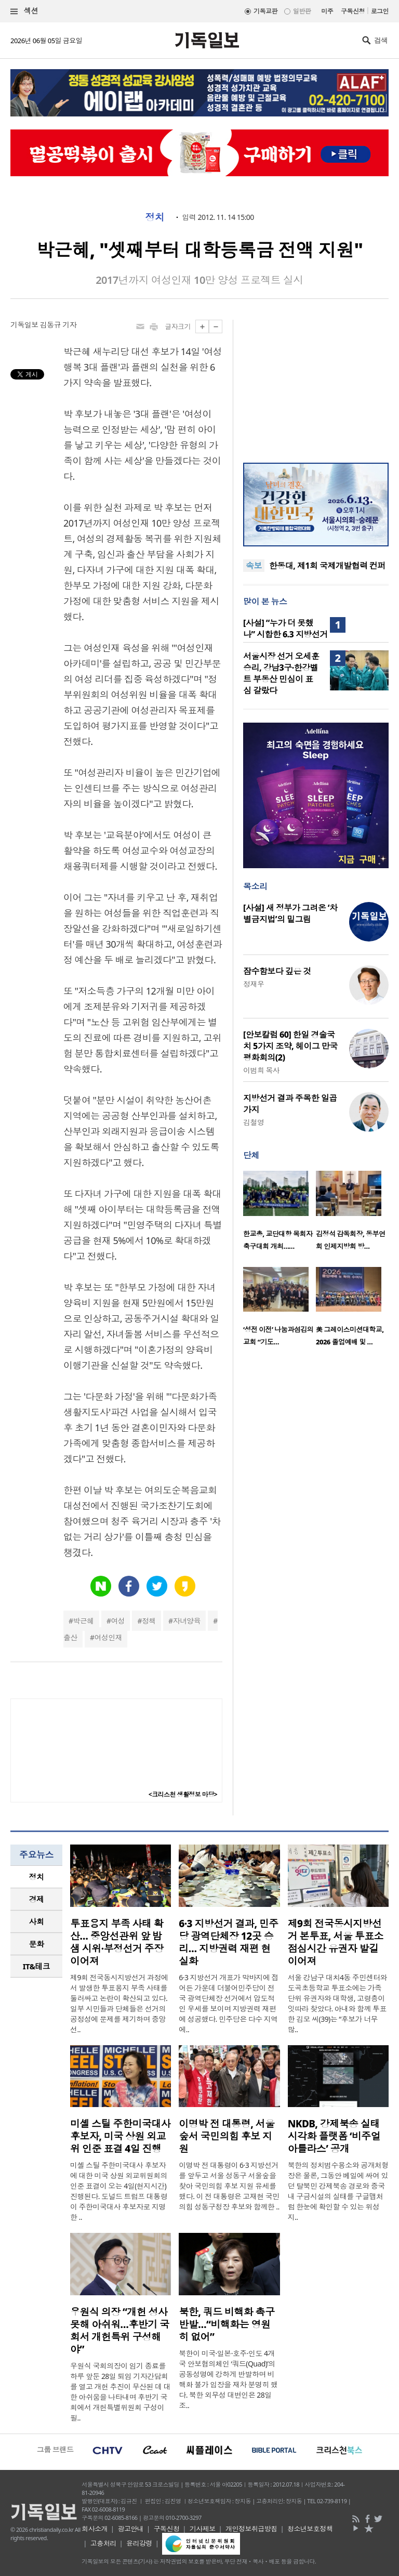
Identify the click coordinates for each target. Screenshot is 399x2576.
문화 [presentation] (36, 1944)
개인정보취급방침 (251, 2528)
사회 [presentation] (36, 1921)
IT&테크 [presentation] (36, 1966)
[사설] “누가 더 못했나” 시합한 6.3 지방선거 (285, 628)
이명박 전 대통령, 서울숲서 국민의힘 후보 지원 (226, 2136)
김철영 (253, 1122)
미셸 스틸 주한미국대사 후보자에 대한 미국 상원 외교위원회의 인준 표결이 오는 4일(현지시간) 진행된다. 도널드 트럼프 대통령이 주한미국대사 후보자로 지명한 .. (118, 2191)
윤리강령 (139, 2543)
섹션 (24, 11)
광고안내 (130, 2528)
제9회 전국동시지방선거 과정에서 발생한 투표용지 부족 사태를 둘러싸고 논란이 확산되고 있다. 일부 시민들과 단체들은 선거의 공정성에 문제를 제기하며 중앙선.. (119, 2003)
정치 (154, 217)
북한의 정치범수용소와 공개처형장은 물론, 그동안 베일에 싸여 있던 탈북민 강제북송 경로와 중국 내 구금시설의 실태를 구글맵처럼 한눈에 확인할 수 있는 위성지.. (338, 2191)
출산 (70, 1637)
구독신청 (353, 11)
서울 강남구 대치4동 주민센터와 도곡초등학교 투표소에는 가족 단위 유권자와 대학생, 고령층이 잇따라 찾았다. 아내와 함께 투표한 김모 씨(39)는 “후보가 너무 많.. (337, 2003)
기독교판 (265, 11)
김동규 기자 (58, 325)
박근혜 (83, 1621)
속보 (254, 565)
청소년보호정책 (309, 2528)
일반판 (302, 11)
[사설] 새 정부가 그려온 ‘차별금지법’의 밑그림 (290, 913)
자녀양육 (186, 1621)
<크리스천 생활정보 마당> (183, 1794)
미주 (327, 11)
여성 (118, 1621)
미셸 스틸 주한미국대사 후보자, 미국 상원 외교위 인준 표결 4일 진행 (120, 2136)
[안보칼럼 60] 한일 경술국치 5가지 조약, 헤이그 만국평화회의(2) (290, 1046)
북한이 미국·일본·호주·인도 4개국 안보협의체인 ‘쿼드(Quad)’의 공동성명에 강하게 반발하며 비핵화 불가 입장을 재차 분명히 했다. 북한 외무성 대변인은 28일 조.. (228, 2379)
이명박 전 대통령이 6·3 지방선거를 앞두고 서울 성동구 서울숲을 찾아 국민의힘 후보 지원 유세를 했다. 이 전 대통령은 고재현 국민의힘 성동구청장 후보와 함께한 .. (229, 2186)
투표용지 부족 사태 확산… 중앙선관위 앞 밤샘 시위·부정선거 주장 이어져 (117, 1942)
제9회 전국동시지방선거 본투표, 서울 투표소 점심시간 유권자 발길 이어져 (335, 1942)
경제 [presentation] (36, 1899)
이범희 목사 (261, 1070)
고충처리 (103, 2543)
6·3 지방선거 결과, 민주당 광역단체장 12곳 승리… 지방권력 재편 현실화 (228, 1942)
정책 (149, 1621)
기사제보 (203, 2528)
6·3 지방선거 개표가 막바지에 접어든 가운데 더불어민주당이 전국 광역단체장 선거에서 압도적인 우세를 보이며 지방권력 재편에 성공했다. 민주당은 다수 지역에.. (228, 2003)
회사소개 (95, 2528)
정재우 (253, 984)
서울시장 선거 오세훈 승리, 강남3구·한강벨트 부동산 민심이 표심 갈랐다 (281, 673)
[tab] (36, 1877)
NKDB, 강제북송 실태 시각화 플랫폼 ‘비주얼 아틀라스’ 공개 (334, 2136)
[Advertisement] (316, 385)
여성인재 (109, 1637)
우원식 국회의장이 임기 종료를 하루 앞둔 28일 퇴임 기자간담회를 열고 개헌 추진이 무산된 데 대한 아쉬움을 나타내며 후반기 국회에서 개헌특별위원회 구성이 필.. (120, 2392)
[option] (279, 1213)
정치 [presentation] (36, 1877)
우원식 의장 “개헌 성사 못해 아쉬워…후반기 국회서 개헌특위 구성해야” (119, 2330)
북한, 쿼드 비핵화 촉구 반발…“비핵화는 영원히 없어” (226, 2324)
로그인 (380, 11)
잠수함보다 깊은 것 (277, 971)
